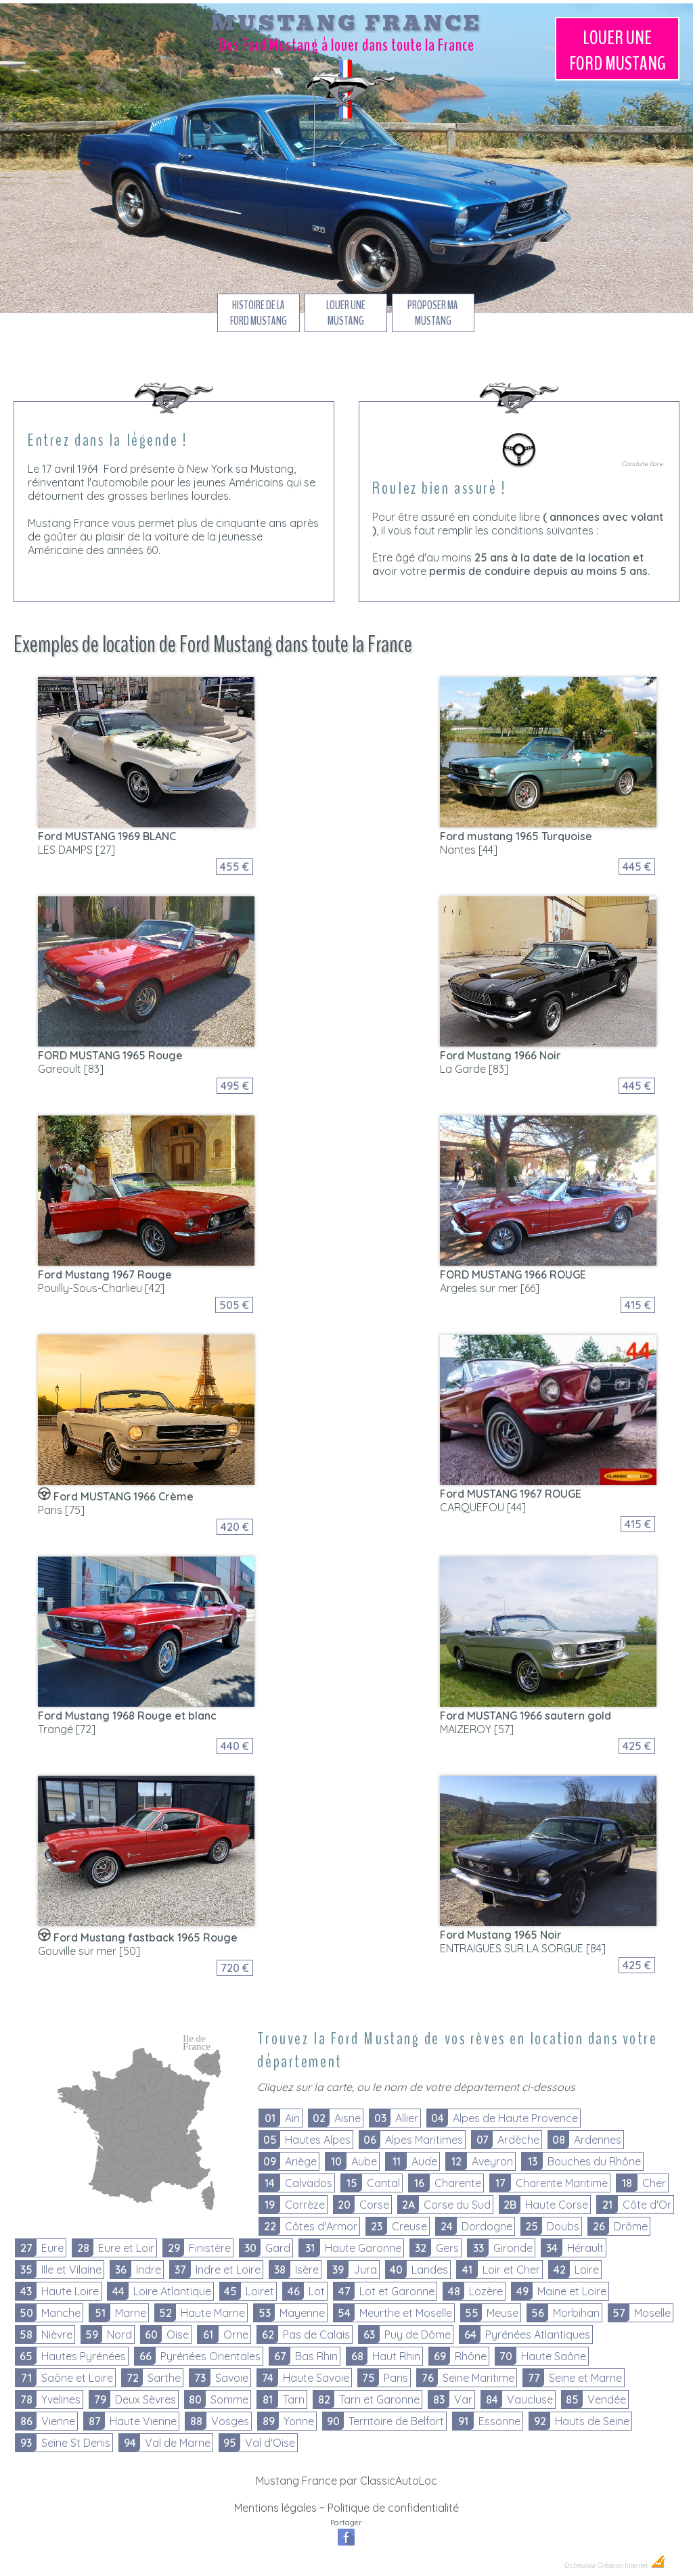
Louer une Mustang (617, 50)
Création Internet (632, 2565)
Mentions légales (275, 2507)
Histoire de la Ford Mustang (258, 313)
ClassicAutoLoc (398, 2480)
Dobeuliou (580, 2565)
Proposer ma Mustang (432, 313)
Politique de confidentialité (393, 2507)
